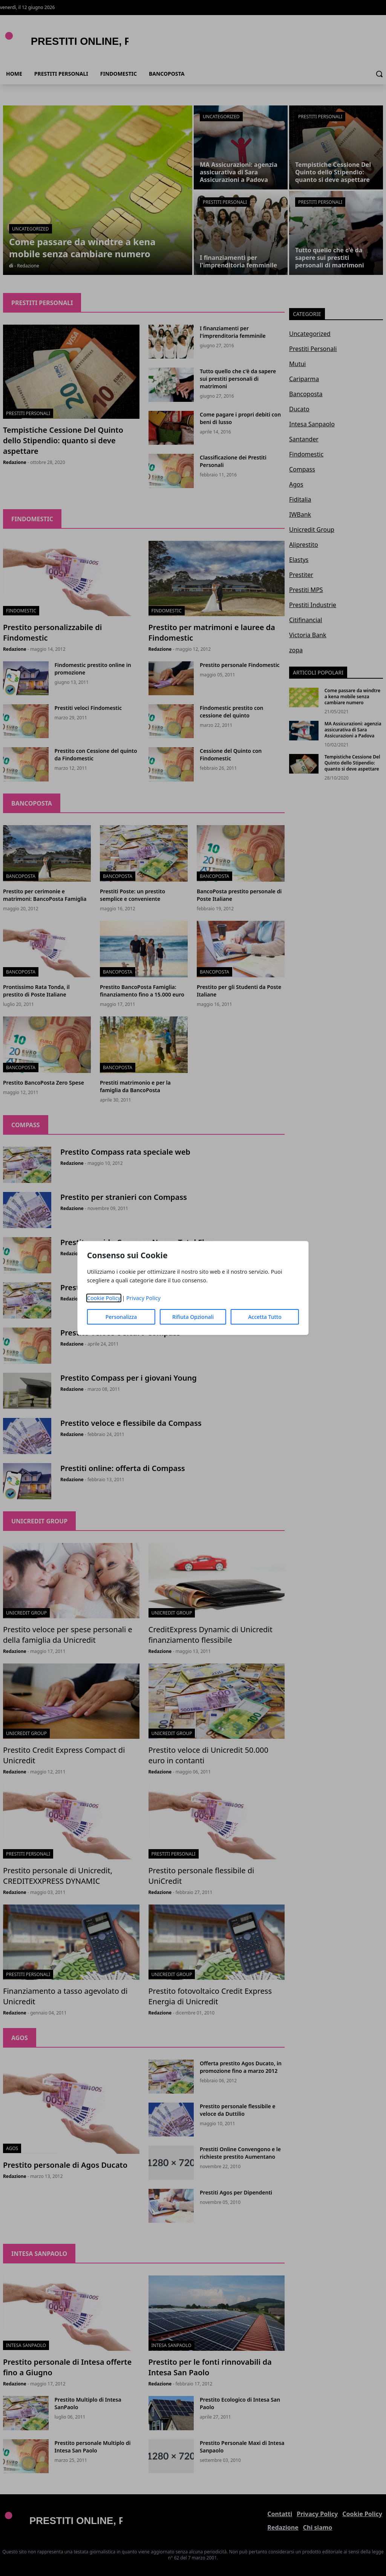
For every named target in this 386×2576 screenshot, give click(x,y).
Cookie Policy (104, 1298)
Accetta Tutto (265, 1316)
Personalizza (121, 1316)
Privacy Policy (143, 1298)
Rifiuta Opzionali (193, 1316)
